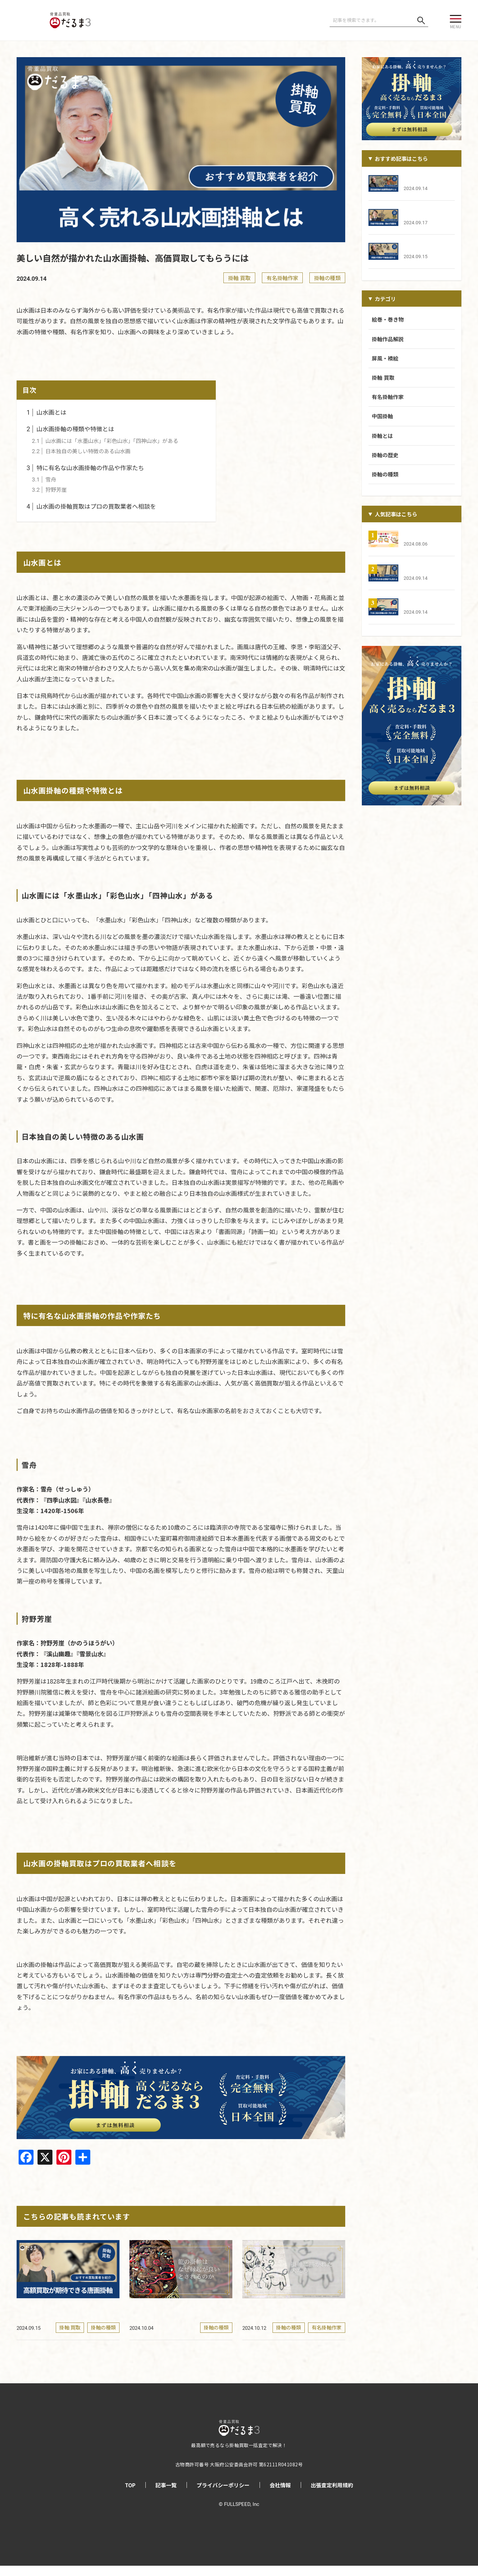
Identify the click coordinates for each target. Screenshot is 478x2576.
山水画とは (46, 412)
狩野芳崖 (49, 489)
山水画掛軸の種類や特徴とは (70, 428)
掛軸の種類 (327, 278)
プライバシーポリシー (223, 2495)
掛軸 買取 (239, 278)
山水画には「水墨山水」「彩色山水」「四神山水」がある (105, 441)
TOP (130, 2495)
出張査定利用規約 (332, 2495)
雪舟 (44, 479)
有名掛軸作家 (282, 278)
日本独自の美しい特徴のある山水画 (81, 451)
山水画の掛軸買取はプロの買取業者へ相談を (91, 506)
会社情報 (280, 2495)
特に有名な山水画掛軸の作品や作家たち (85, 467)
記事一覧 (166, 2495)
